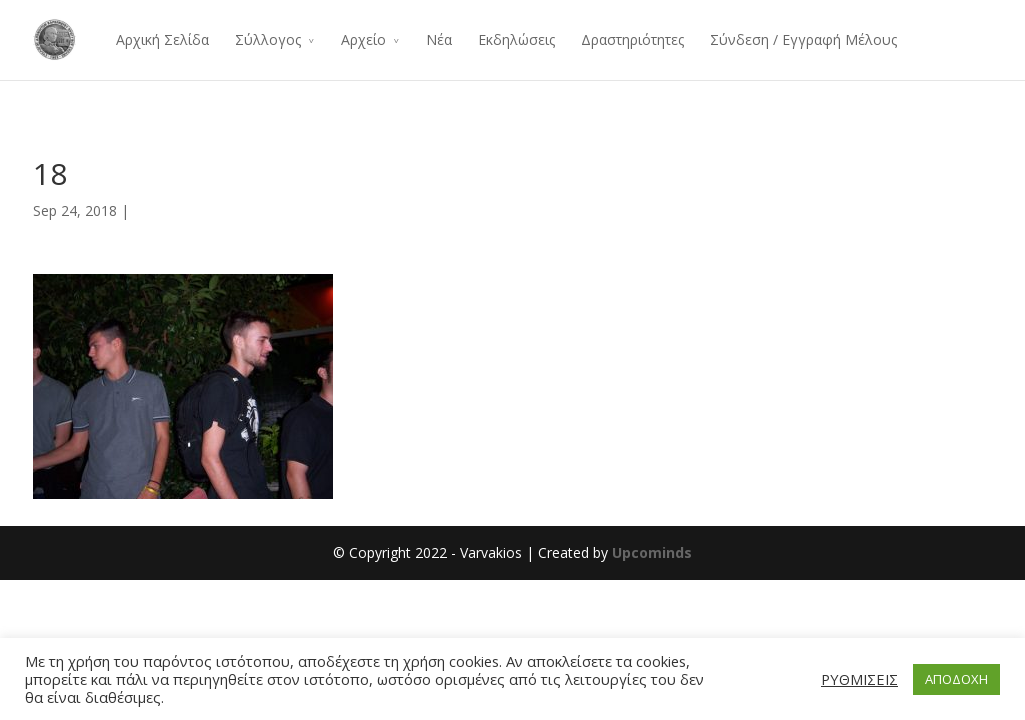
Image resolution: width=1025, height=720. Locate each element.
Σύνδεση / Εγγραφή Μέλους (803, 39)
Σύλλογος (268, 39)
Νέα (439, 39)
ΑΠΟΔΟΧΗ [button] (956, 679)
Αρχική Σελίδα (162, 39)
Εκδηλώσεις (516, 39)
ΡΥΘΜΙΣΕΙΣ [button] (859, 679)
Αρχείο (363, 39)
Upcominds (652, 552)
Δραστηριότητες (632, 39)
